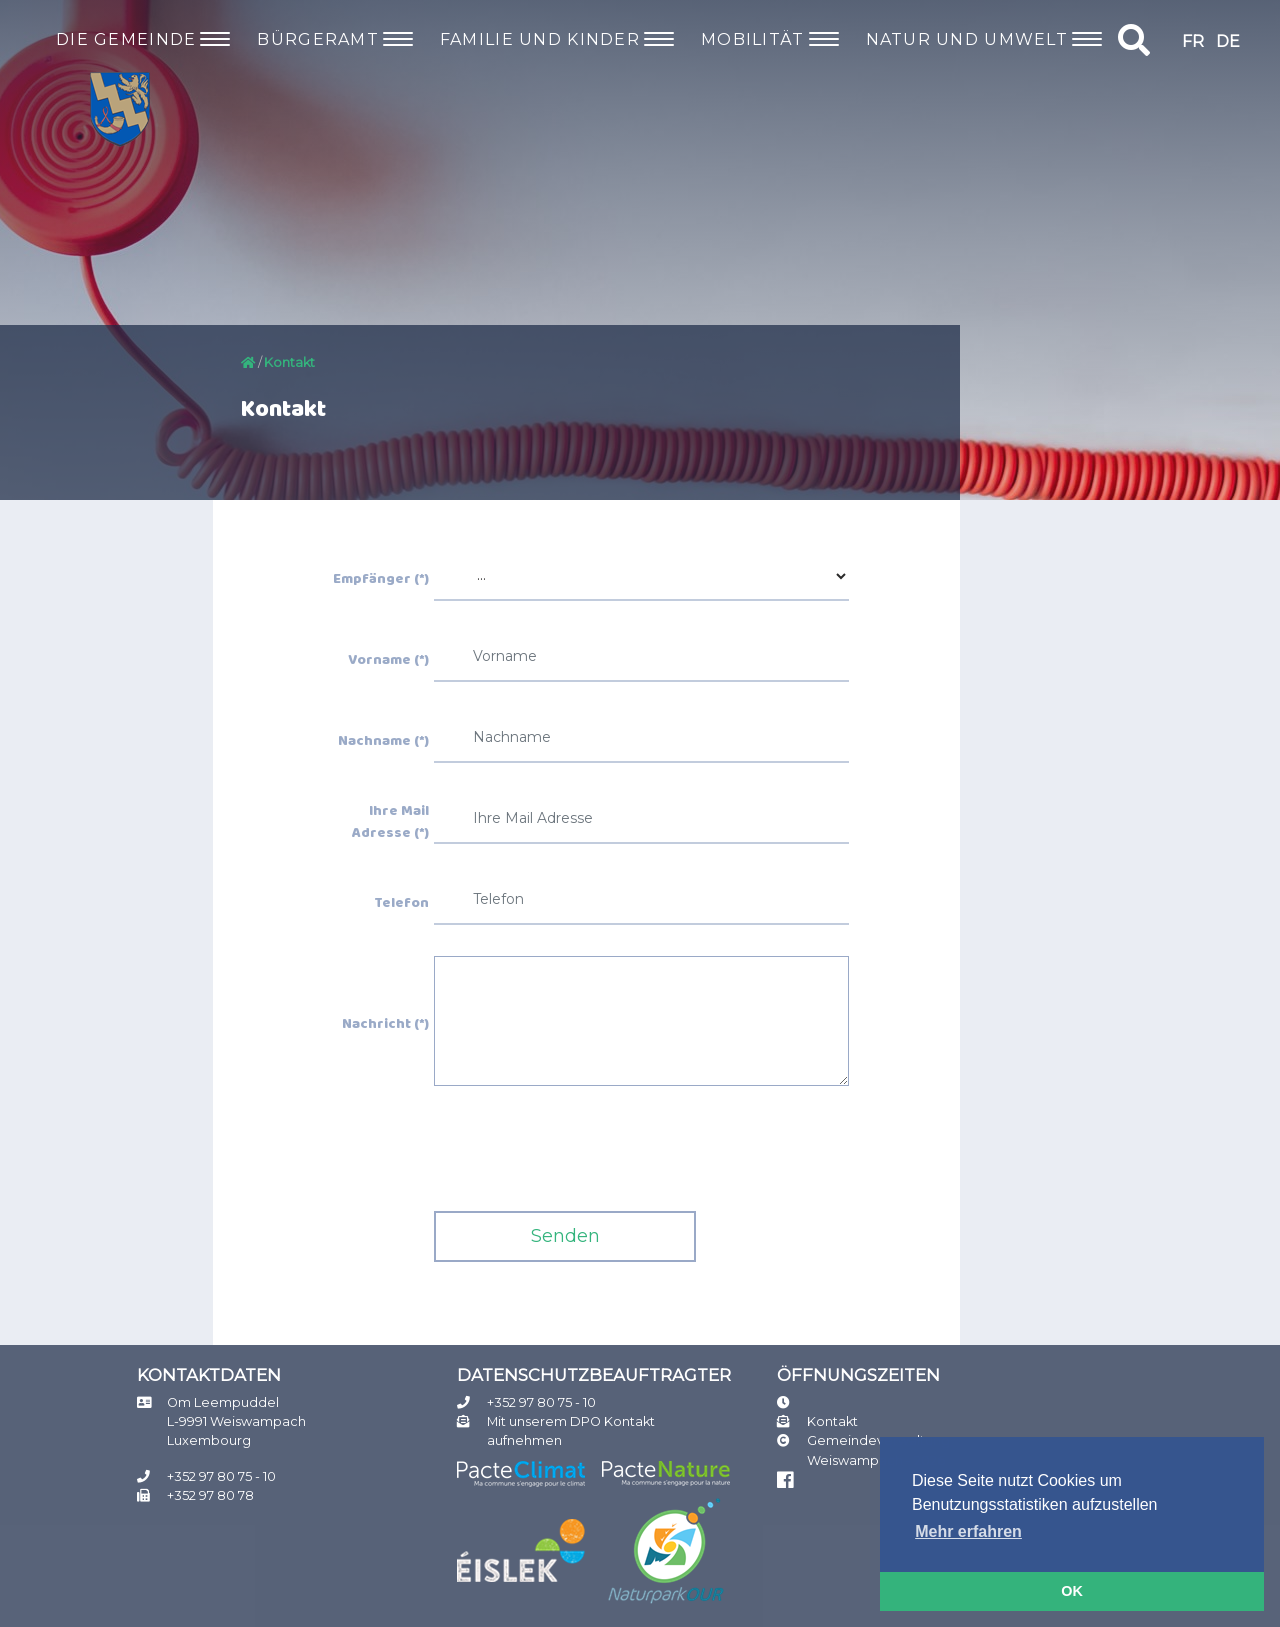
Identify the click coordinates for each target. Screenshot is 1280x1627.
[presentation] (586, 1156)
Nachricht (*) (385, 1025)
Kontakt (832, 1421)
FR (1193, 41)
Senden (565, 1236)
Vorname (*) (388, 661)
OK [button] (1072, 1591)
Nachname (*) (383, 742)
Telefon (401, 904)
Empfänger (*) (381, 580)
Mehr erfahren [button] (968, 1531)
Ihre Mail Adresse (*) (390, 822)
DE (1228, 41)
